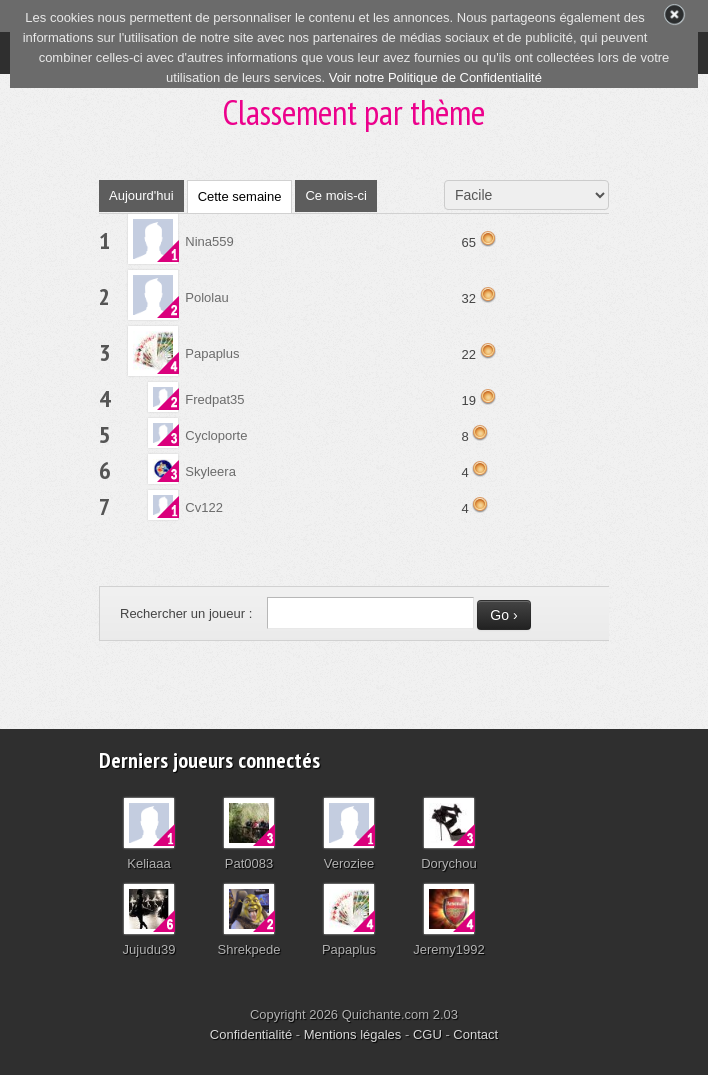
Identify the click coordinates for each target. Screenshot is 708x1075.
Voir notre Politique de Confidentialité (435, 77)
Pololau (206, 297)
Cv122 (204, 507)
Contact (475, 1034)
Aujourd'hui (141, 195)
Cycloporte (216, 435)
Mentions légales (353, 1034)
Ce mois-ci (335, 195)
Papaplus (212, 353)
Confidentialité (251, 1034)
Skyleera (210, 471)
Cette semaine (240, 196)
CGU (427, 1034)
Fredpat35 (214, 399)
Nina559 (209, 241)
